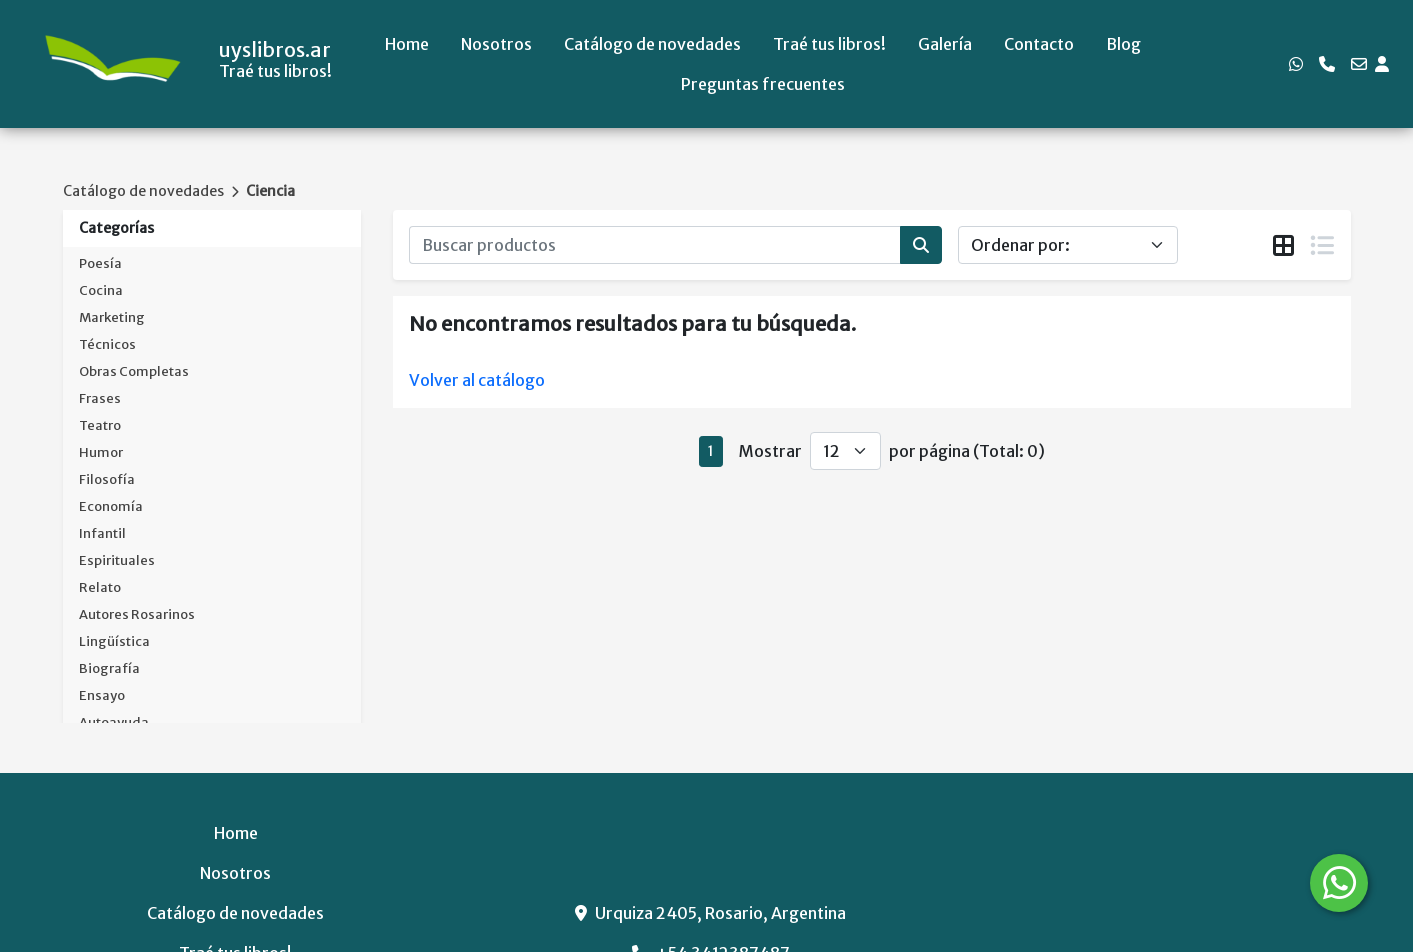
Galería (945, 44)
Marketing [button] (112, 317)
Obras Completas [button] (134, 371)
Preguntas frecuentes (763, 84)
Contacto (1039, 44)
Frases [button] (100, 398)
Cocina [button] (101, 290)
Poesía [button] (100, 263)
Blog (1123, 44)
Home (407, 44)
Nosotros (496, 44)
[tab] (1283, 246)
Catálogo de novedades (652, 44)
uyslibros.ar (275, 50)
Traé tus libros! (829, 44)
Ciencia (270, 191)
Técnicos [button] (107, 344)
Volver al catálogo (477, 380)
